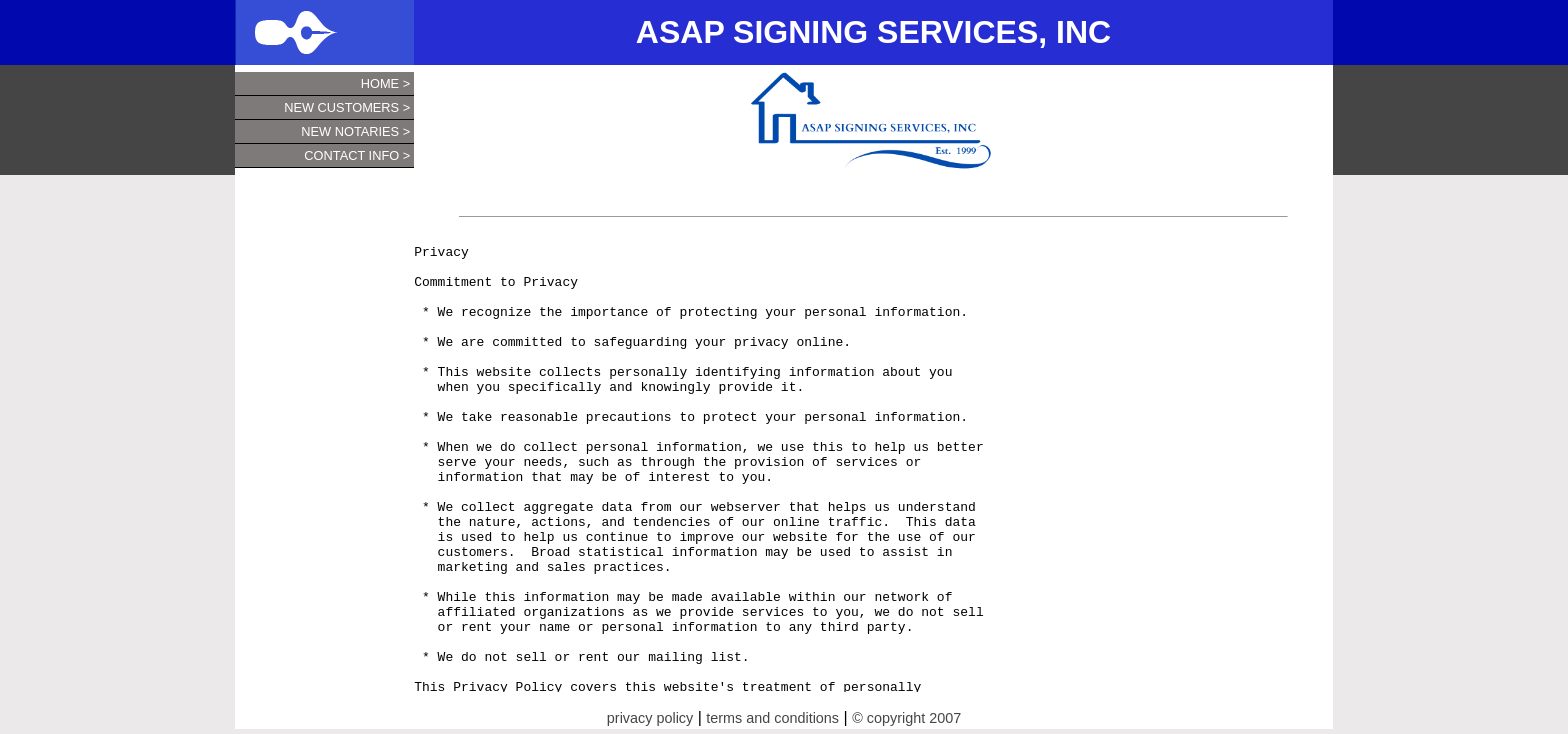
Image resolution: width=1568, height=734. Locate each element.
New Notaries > (355, 131)
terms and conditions (772, 718)
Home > (385, 83)
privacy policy (650, 718)
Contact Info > (357, 155)
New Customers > (347, 107)
